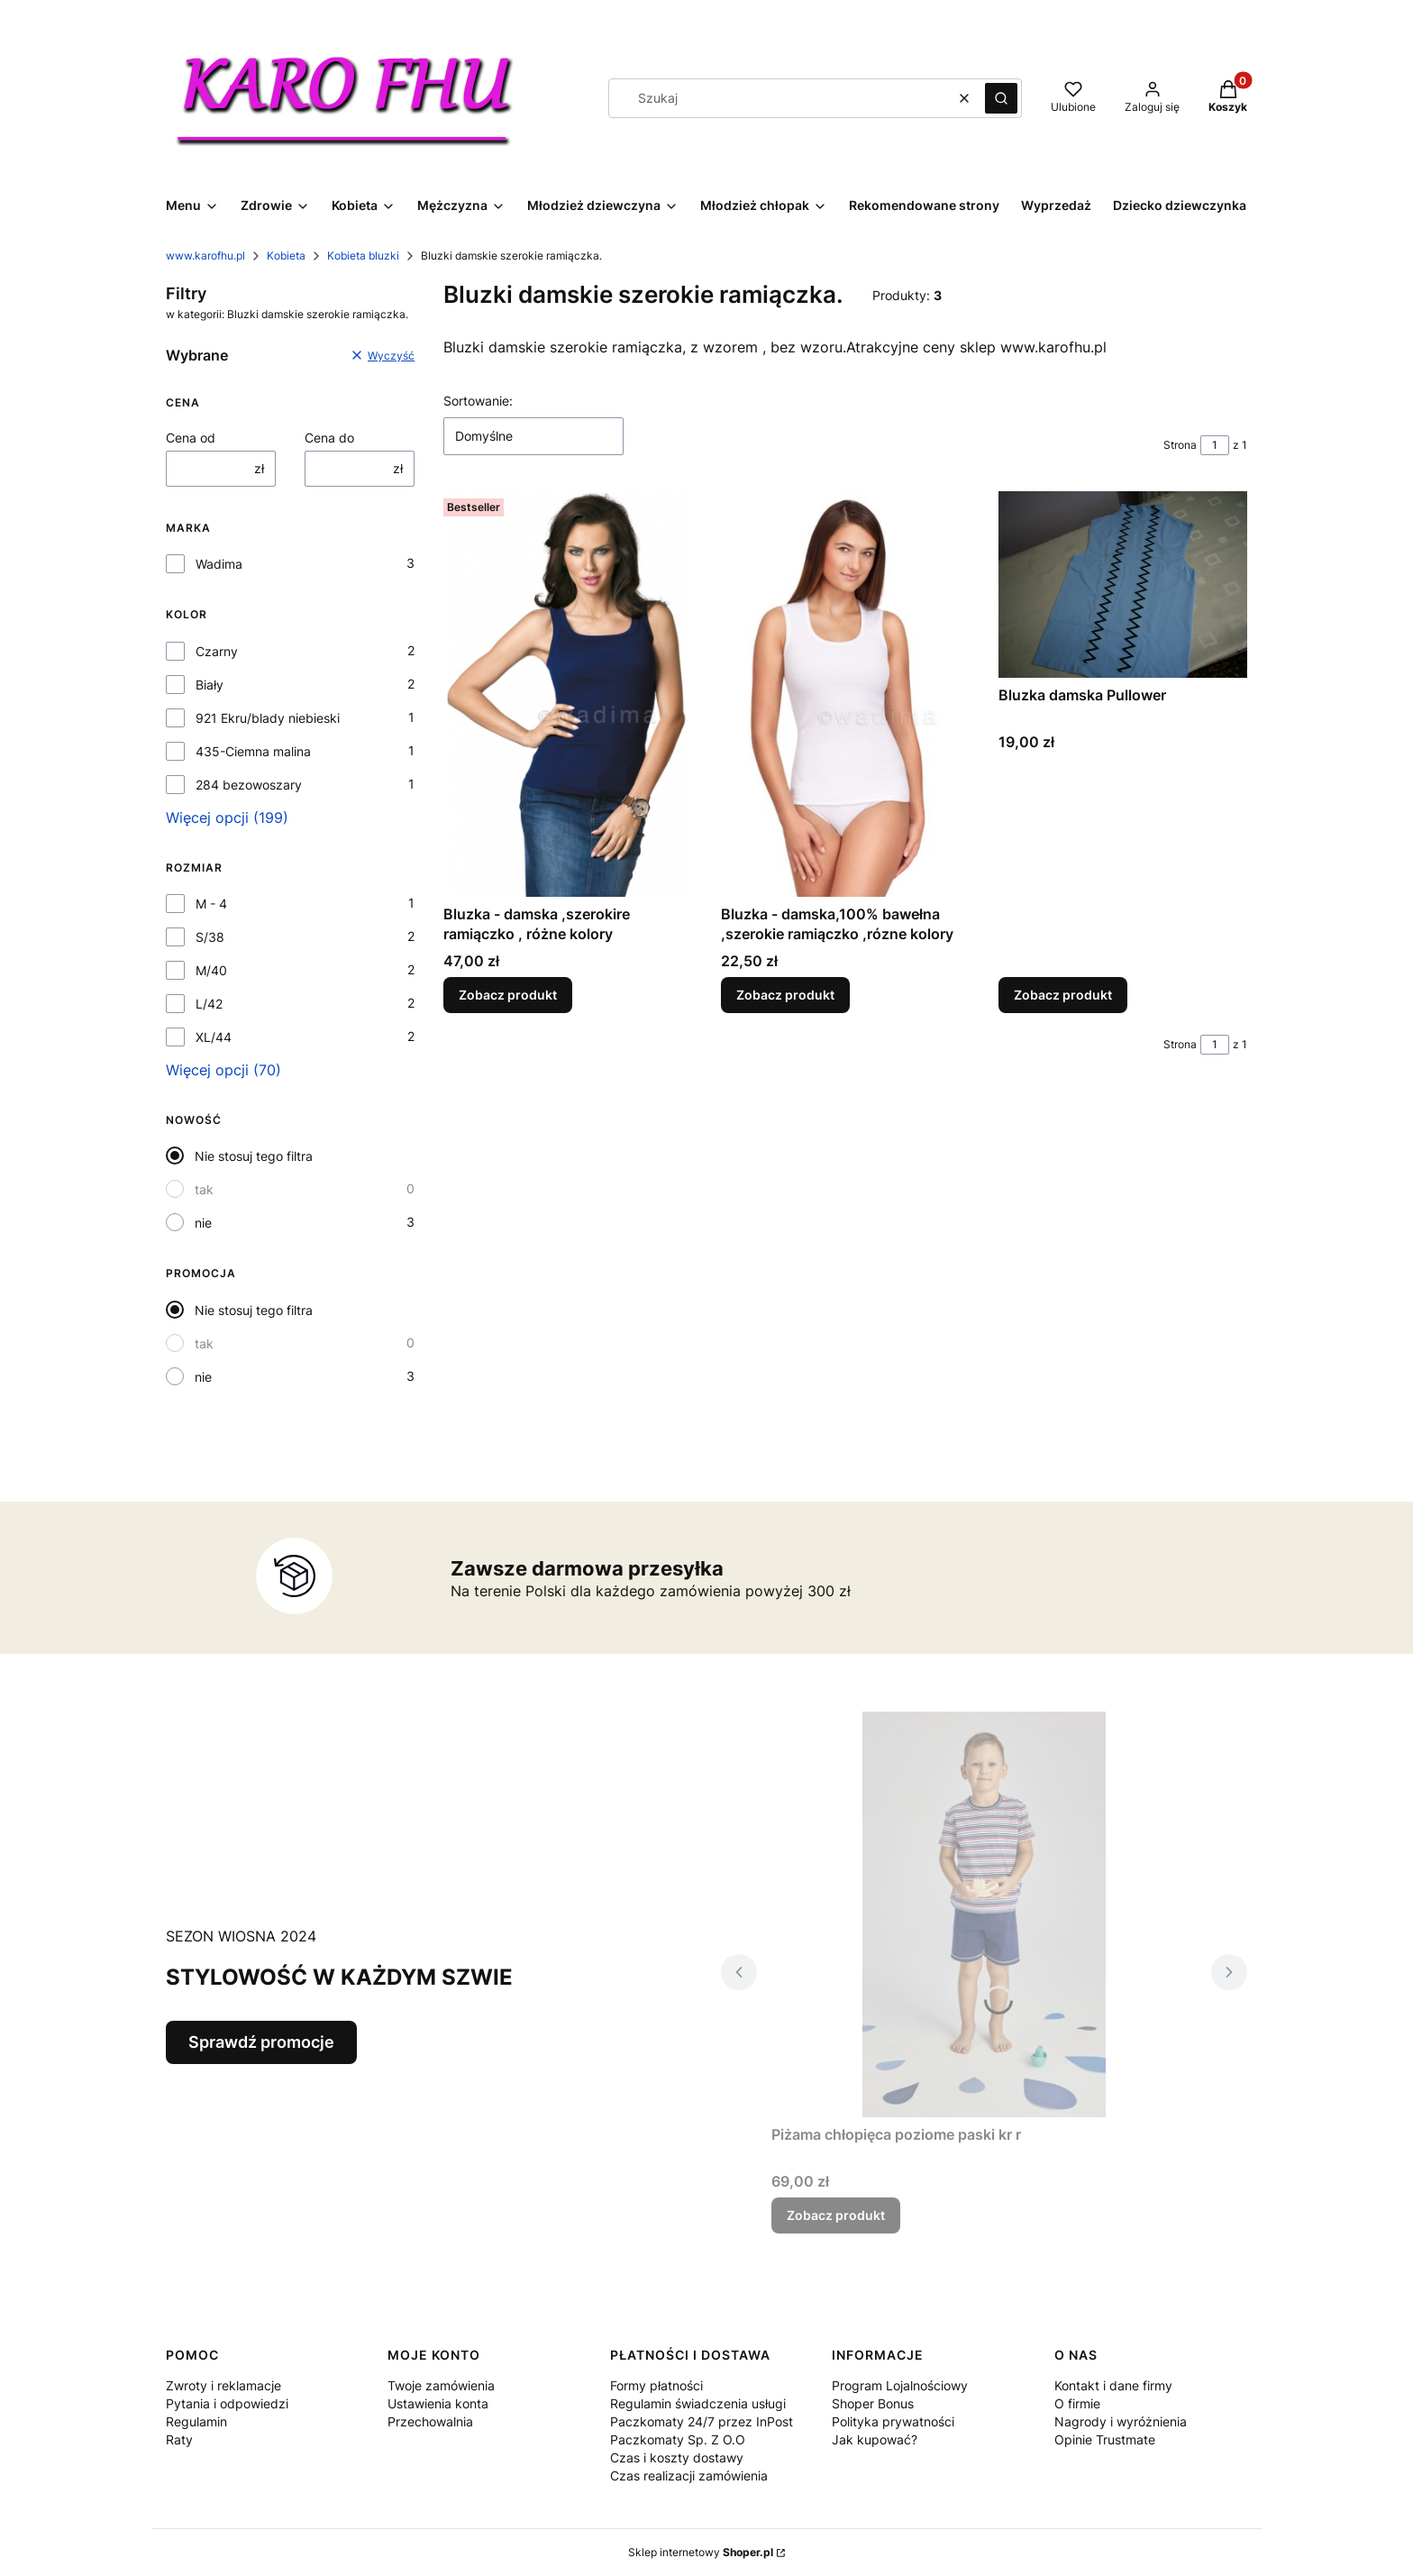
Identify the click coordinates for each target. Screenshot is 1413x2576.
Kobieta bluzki (363, 255)
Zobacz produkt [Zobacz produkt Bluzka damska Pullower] (1063, 994)
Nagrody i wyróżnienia (1120, 2421)
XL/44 (214, 1037)
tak (204, 1189)
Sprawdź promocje (261, 2041)
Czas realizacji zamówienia (689, 2475)
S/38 (210, 937)
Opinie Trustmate (1104, 2439)
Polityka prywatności (893, 2421)
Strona (1180, 445)
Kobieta (286, 255)
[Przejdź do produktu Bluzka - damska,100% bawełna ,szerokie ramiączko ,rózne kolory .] (845, 694)
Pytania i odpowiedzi (227, 2403)
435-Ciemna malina (253, 751)
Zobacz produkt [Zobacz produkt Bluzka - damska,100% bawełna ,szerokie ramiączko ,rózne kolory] (785, 994)
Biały (209, 684)
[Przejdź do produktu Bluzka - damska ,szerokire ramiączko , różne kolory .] (567, 694)
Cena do (329, 437)
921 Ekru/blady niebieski (268, 718)
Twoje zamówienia (441, 2385)
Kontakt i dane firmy (1113, 2385)
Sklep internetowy (700, 2552)
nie (203, 1222)
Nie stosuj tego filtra (254, 1156)
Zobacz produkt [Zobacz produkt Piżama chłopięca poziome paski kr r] (836, 2215)
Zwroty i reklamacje (223, 2385)
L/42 (209, 1003)
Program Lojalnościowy (900, 2385)
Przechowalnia (430, 2421)
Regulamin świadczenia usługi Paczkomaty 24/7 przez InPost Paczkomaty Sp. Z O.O (701, 2421)
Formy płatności (656, 2385)
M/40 (211, 970)
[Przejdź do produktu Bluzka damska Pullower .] (1122, 584)
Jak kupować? (874, 2439)
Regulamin (196, 2421)
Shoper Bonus (873, 2403)
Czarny (217, 651)
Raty (179, 2439)
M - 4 (211, 903)
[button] (1001, 98)
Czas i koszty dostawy (676, 2457)
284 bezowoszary (249, 784)
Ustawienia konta (437, 2403)
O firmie (1077, 2403)
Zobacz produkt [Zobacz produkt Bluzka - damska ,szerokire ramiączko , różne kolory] (508, 994)
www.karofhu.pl (205, 255)
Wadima (219, 563)
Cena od (190, 437)
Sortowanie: (478, 400)
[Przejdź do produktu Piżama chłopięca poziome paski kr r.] (984, 1914)
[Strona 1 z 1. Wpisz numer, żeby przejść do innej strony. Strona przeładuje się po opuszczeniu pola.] (1214, 445)
